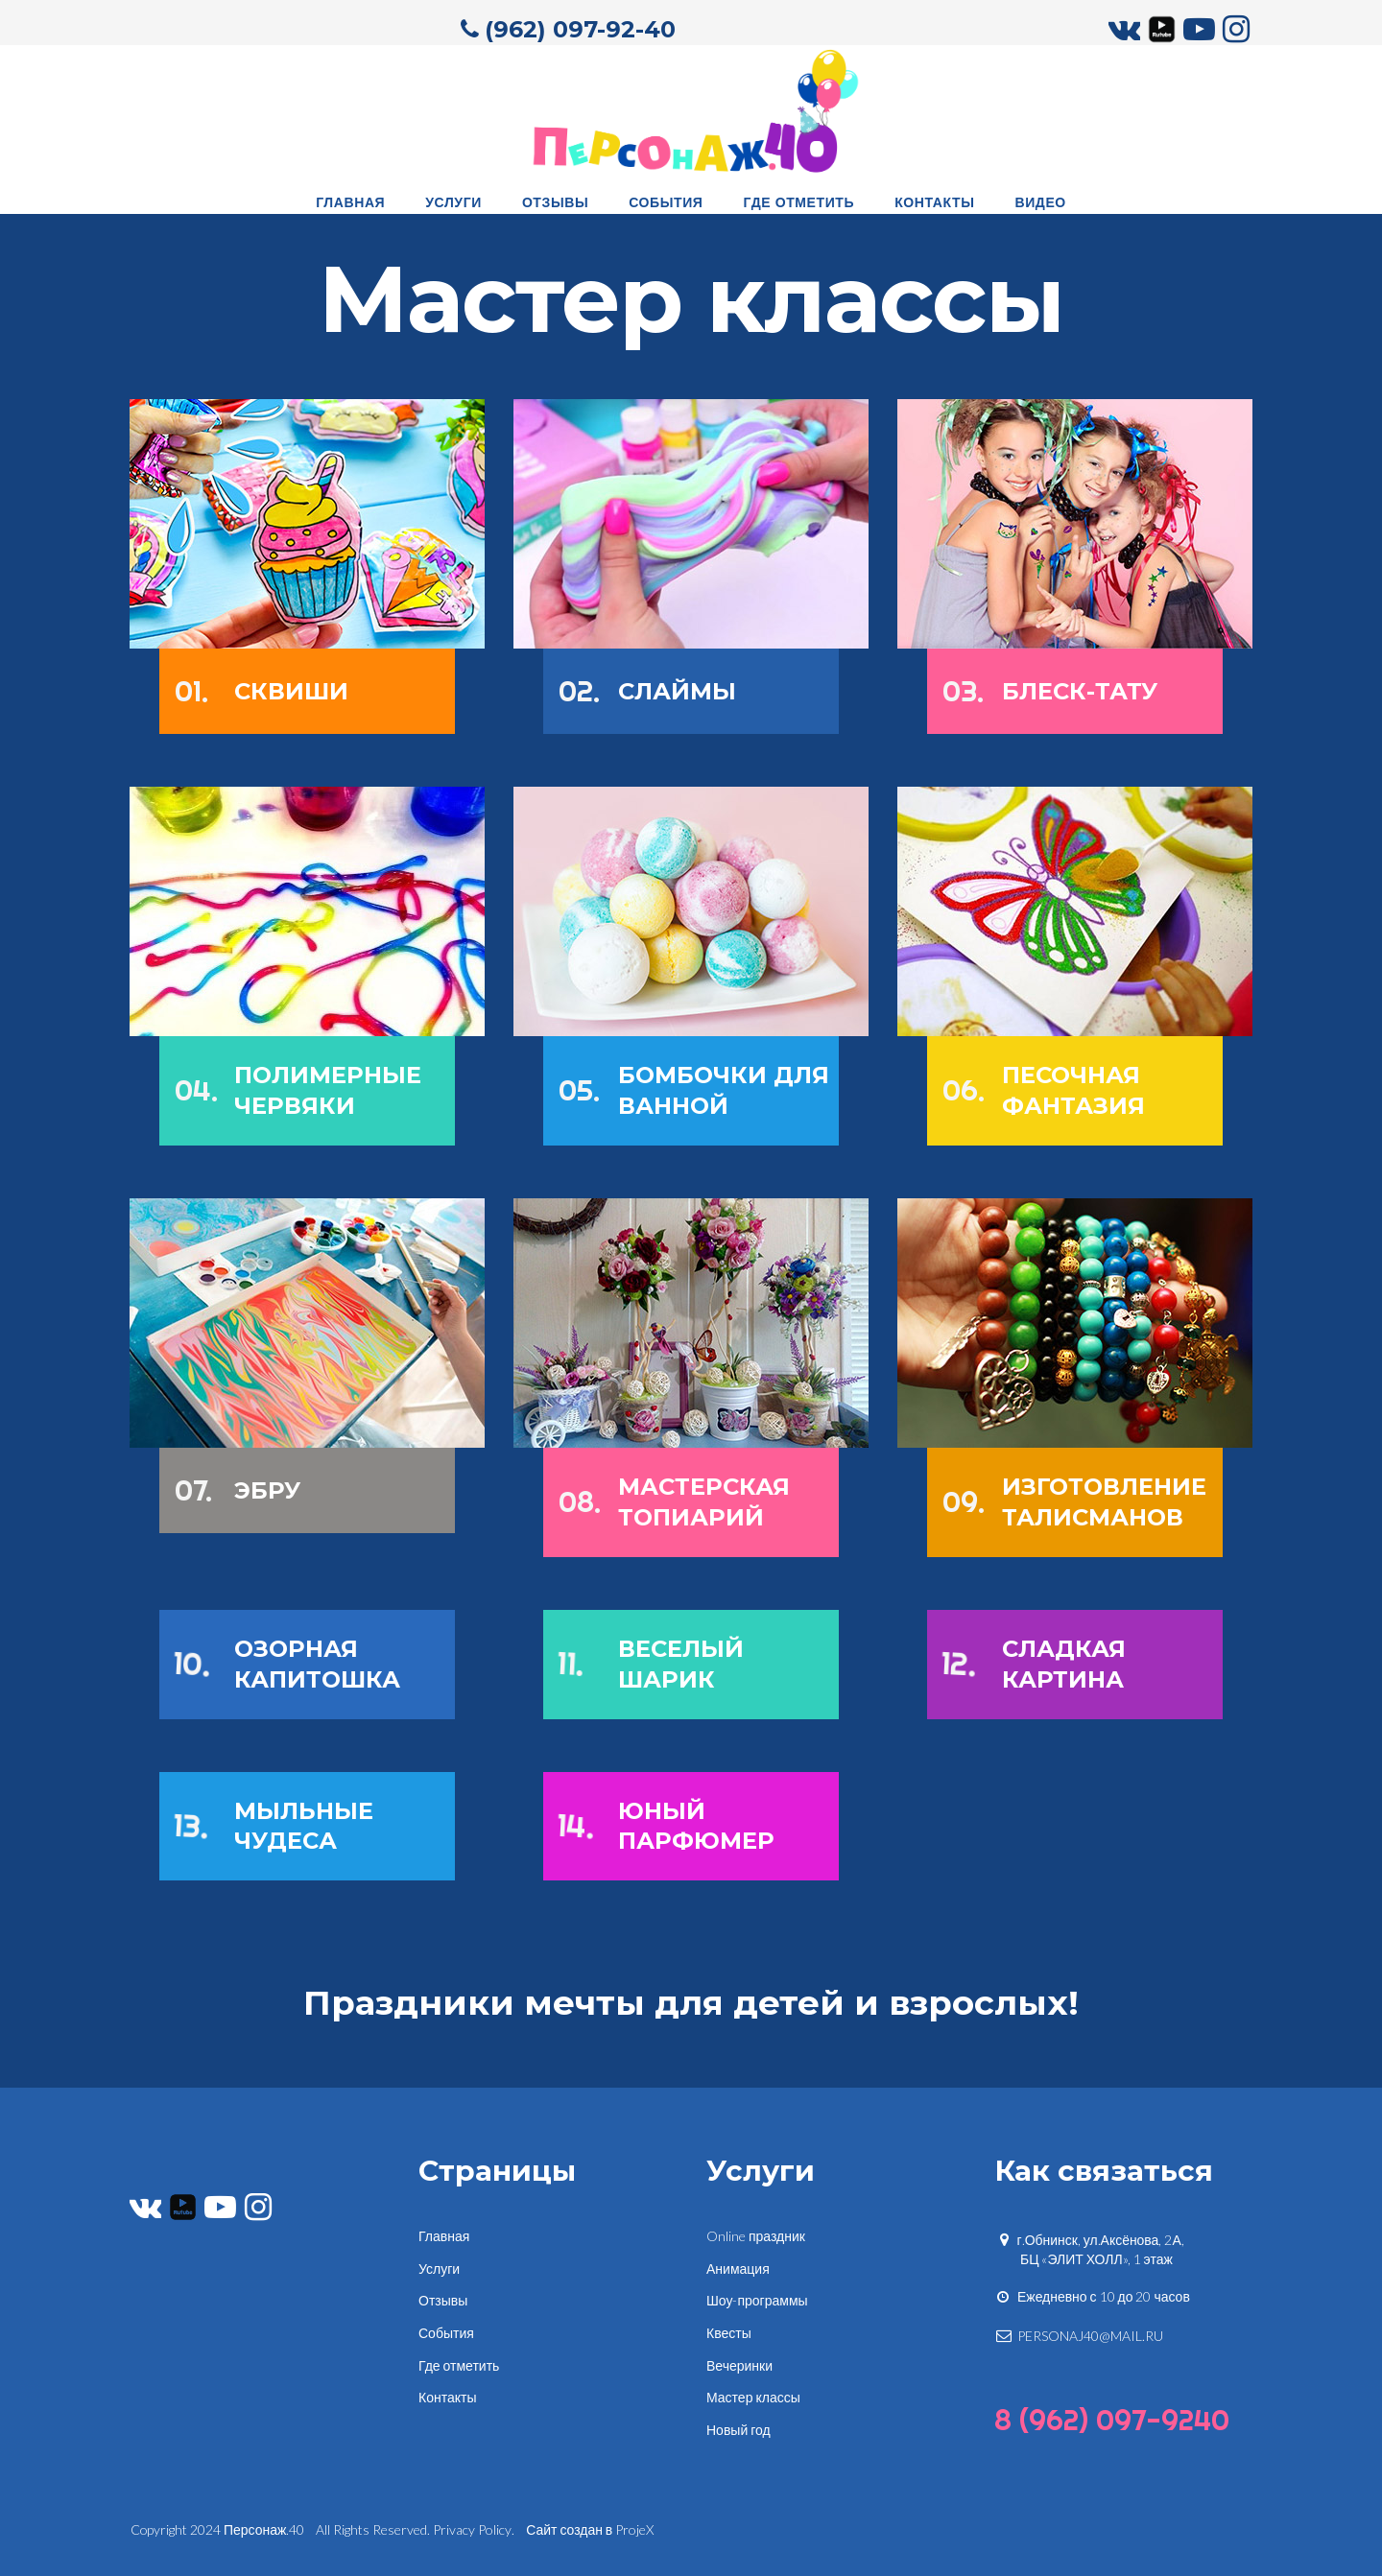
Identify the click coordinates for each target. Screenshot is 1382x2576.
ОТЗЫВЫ (555, 201)
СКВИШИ (291, 692)
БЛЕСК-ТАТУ (1079, 692)
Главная (443, 2233)
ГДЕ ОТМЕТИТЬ (799, 201)
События (446, 2330)
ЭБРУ (267, 1490)
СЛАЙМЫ (677, 692)
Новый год (738, 2426)
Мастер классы (753, 2394)
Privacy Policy (473, 2525)
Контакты (447, 2394)
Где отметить (458, 2361)
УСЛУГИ (453, 201)
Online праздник (755, 2233)
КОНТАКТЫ (934, 201)
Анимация (738, 2265)
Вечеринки (739, 2361)
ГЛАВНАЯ (350, 201)
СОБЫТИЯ (666, 201)
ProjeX (635, 2525)
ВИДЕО (1039, 201)
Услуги (439, 2265)
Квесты (728, 2330)
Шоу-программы (757, 2297)
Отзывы (442, 2297)
